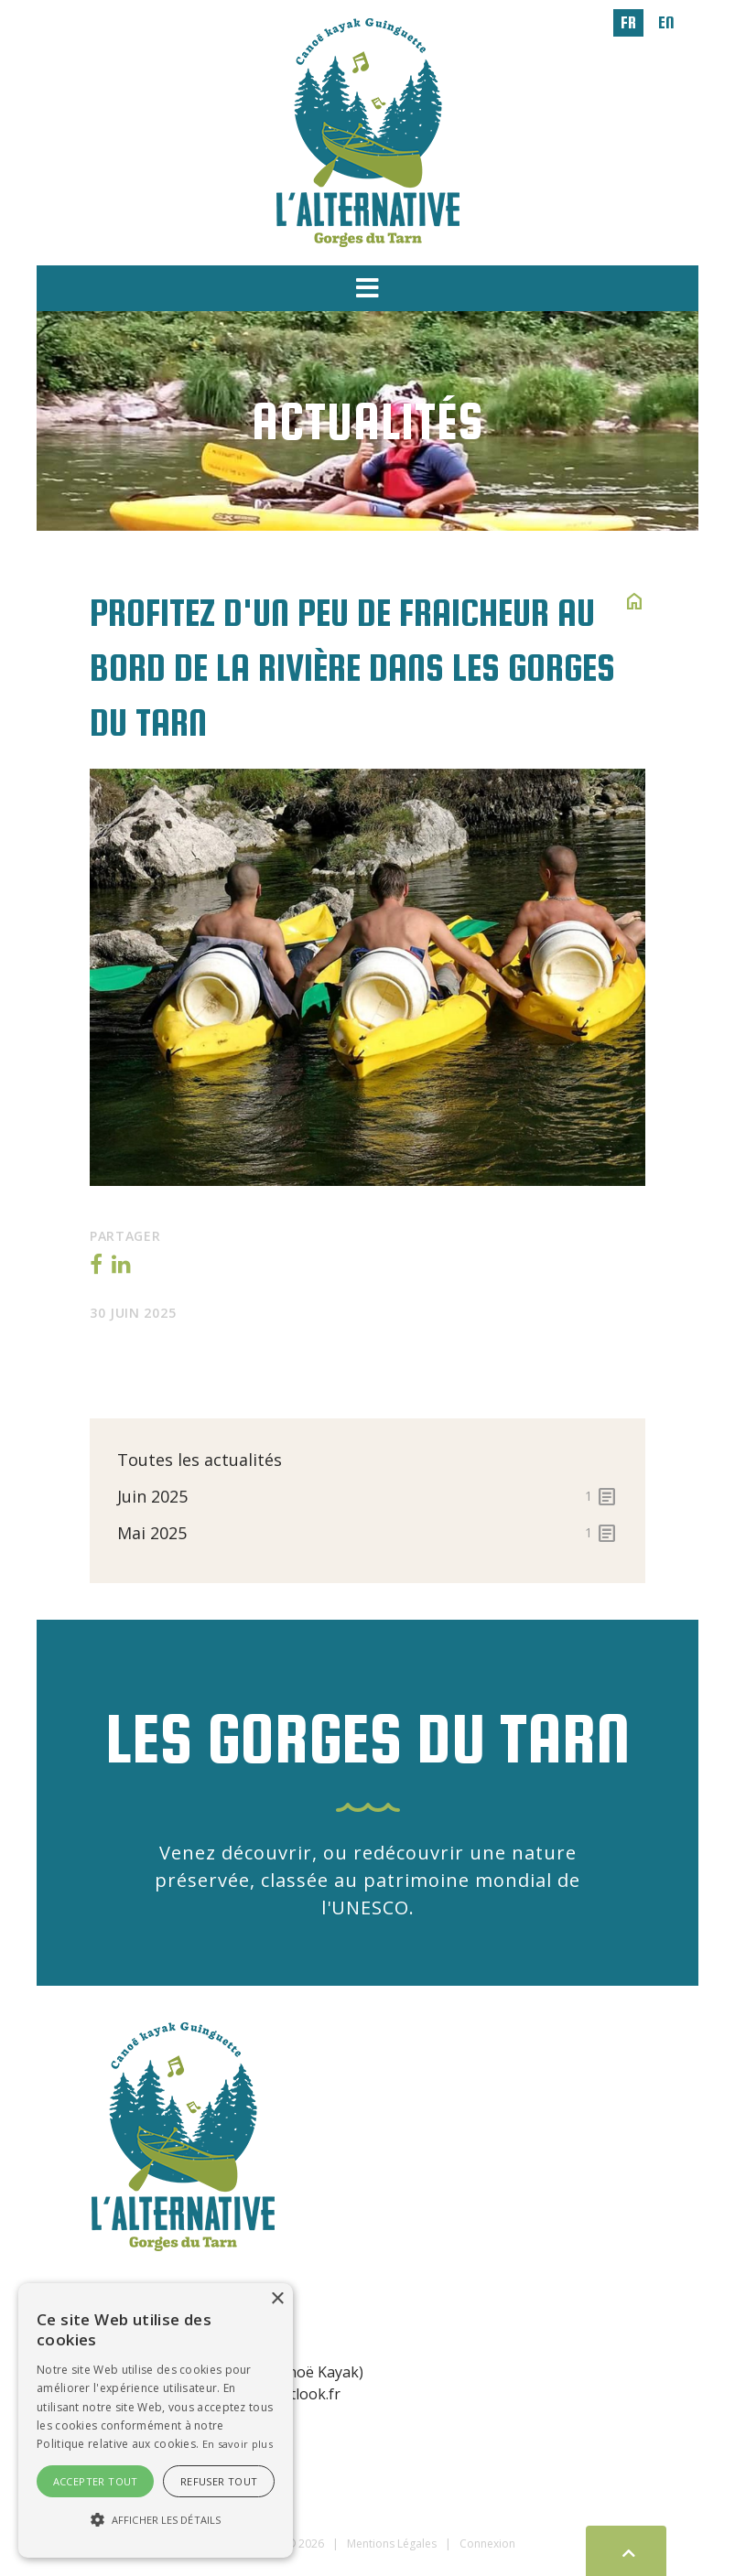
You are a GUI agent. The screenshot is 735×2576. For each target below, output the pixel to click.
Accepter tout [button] (95, 2481)
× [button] (277, 2299)
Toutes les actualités (199, 1460)
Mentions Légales (392, 2543)
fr (628, 22)
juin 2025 (367, 1496)
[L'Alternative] (367, 131)
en (666, 22)
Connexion (487, 2543)
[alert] (155, 2420)
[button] (367, 288)
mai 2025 (367, 1533)
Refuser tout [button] (219, 2481)
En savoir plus (237, 2444)
